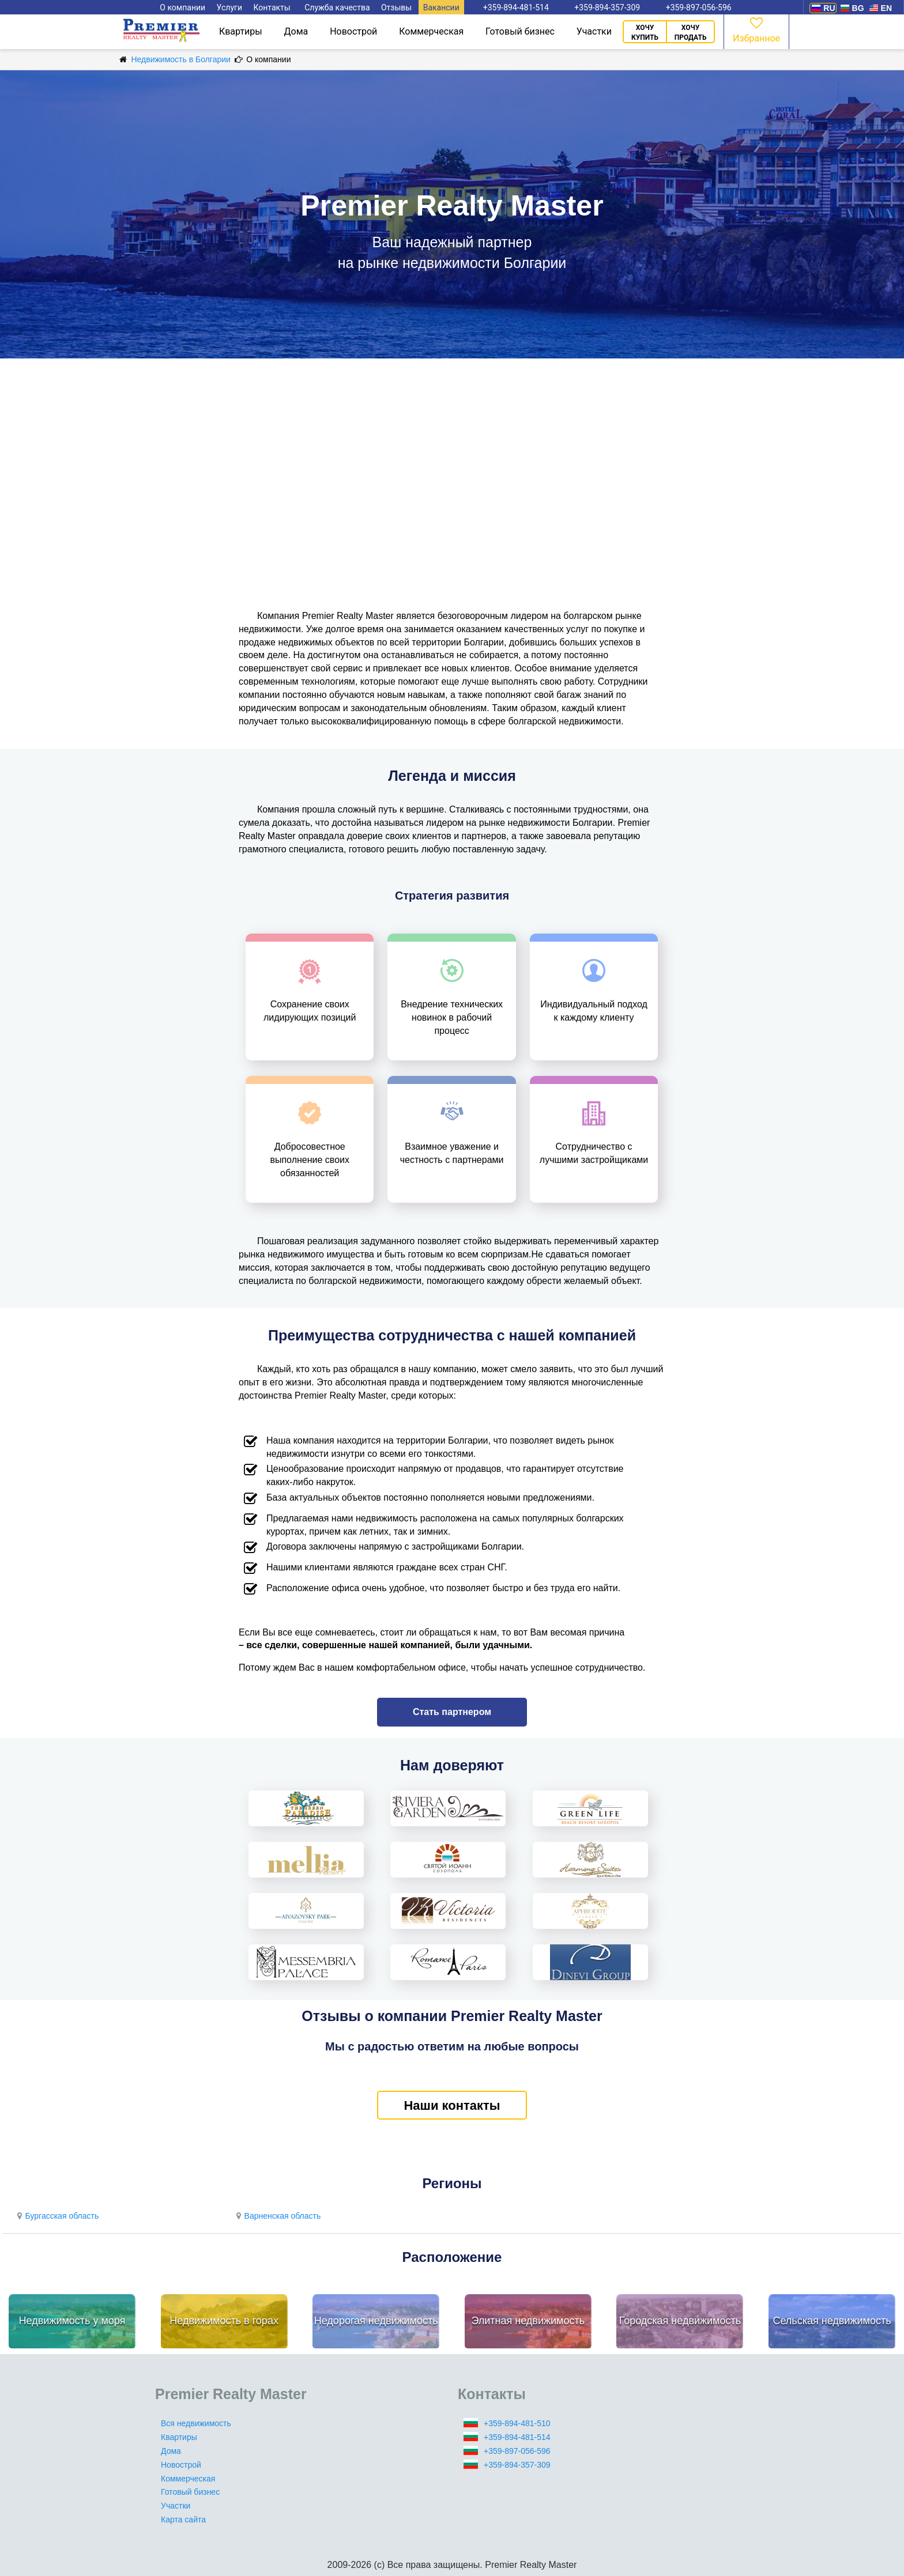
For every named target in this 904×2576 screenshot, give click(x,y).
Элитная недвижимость (528, 2320)
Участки (594, 31)
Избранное (756, 29)
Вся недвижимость (196, 2423)
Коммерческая (431, 31)
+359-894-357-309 (517, 2464)
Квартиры (240, 31)
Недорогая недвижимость (376, 2320)
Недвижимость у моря (72, 2320)
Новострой (353, 31)
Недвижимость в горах (224, 2320)
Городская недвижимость (680, 2320)
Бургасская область (56, 2215)
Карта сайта (183, 2519)
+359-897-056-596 (517, 2451)
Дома (296, 31)
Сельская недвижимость (832, 2320)
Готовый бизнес (520, 31)
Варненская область (277, 2215)
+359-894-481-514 (517, 2437)
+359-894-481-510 (517, 2423)
